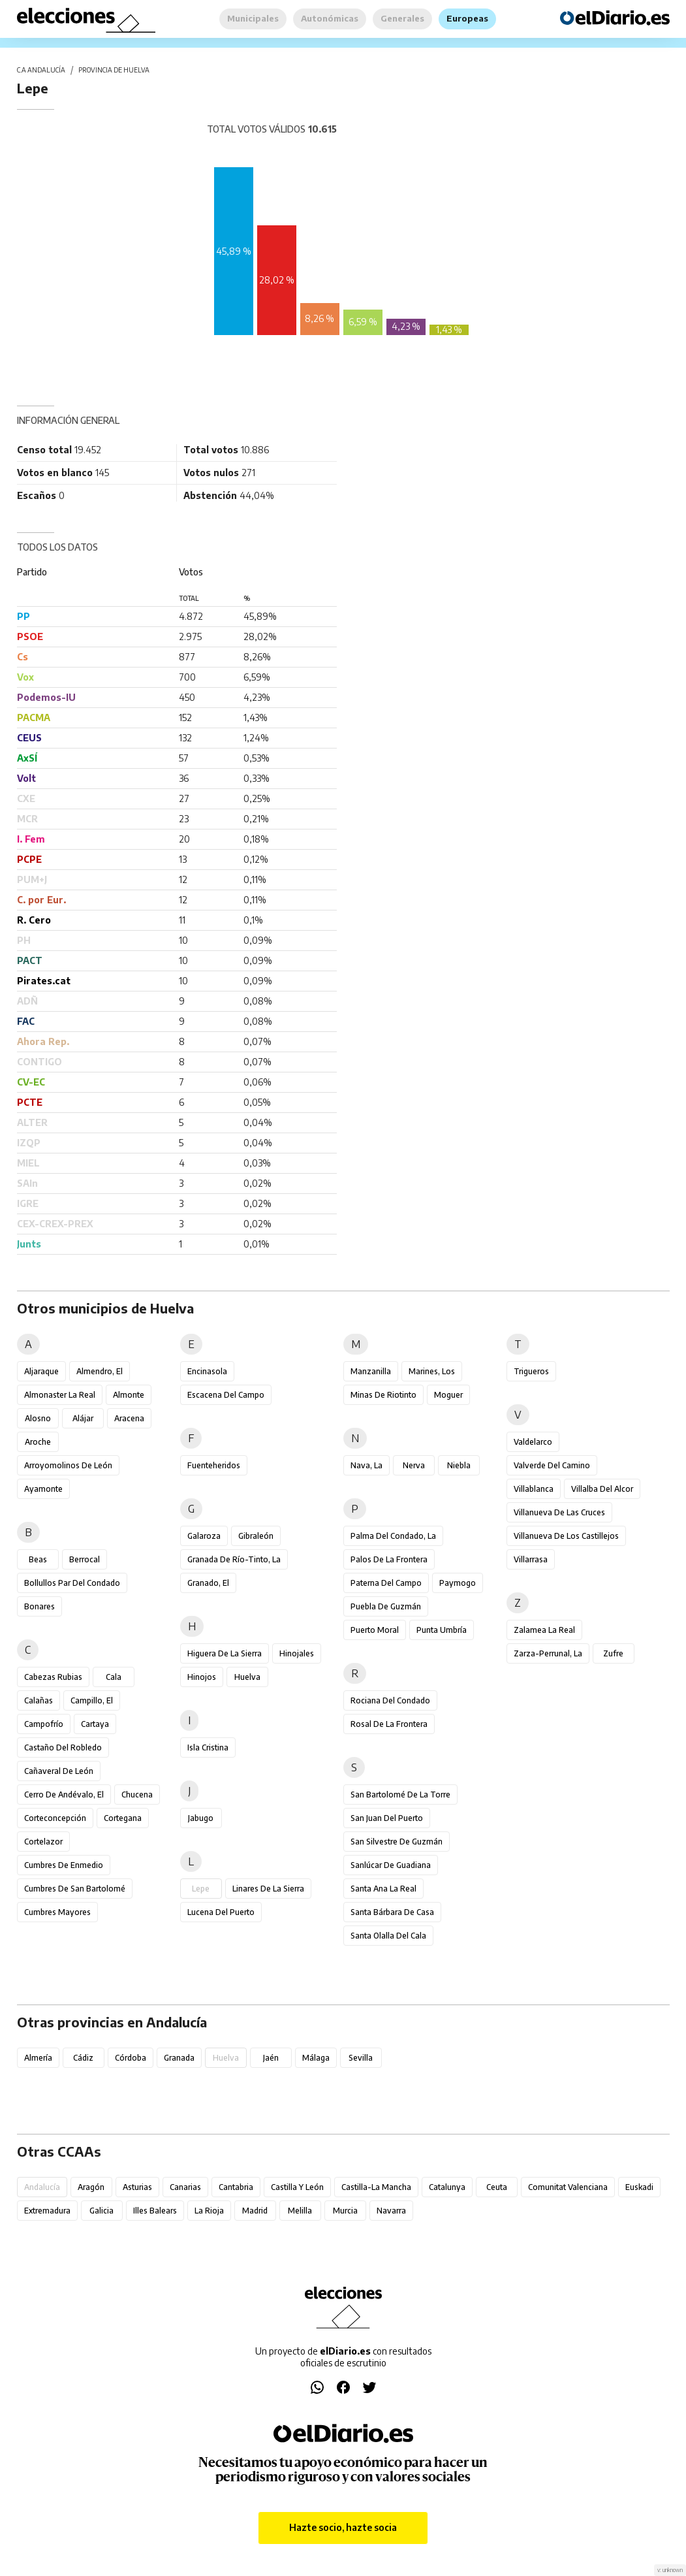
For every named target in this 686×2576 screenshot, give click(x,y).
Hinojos (201, 1677)
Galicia (101, 2210)
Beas (38, 1559)
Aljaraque (41, 1371)
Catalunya (447, 2187)
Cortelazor (43, 1841)
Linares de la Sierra (268, 1888)
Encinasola (207, 1371)
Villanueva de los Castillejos (566, 1536)
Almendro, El (99, 1371)
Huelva (247, 1677)
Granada (179, 2058)
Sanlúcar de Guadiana (391, 1865)
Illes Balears (155, 2210)
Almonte (128, 1395)
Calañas (38, 1700)
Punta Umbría (441, 1630)
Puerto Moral (375, 1630)
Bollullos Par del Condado (72, 1583)
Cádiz (83, 2058)
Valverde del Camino (552, 1465)
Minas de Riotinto (383, 1395)
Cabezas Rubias (53, 1677)
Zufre (613, 1653)
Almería (38, 2058)
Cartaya (95, 1724)
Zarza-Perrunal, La (548, 1653)
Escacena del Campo (225, 1395)
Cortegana (123, 1818)
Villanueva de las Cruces (559, 1512)
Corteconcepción (55, 1818)
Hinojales (296, 1653)
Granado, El (208, 1583)
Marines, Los (432, 1371)
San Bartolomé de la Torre (400, 1794)
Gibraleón (255, 1536)
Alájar (82, 1418)
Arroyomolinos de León (68, 1465)
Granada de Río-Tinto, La (234, 1559)
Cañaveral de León (58, 1771)
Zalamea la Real (544, 1630)
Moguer (448, 1395)
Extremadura (47, 2210)
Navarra (391, 2210)
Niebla (459, 1465)
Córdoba (130, 2058)
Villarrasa (531, 1559)
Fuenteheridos (213, 1465)
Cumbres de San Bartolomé (74, 1888)
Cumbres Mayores (57, 1912)
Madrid (255, 2210)
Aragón (91, 2187)
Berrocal (84, 1559)
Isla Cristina (207, 1747)
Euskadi (639, 2187)
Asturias (137, 2187)
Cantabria (236, 2187)
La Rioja (209, 2210)
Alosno (38, 1418)
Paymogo (457, 1583)
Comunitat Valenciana (568, 2187)
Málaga (316, 2058)
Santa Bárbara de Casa (392, 1912)
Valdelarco (533, 1442)
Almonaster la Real (59, 1395)
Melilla (300, 2210)
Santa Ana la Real (383, 1888)
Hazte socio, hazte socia (343, 2527)
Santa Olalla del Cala (388, 1935)
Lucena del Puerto (221, 1912)
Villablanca (533, 1489)
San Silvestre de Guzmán (397, 1841)
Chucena (137, 1794)
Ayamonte (43, 1489)
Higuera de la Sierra (224, 1653)
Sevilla (361, 2058)
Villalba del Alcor (602, 1489)
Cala (113, 1677)
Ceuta (496, 2187)
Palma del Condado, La (393, 1536)
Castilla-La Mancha (376, 2187)
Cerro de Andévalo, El (64, 1794)
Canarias (185, 2187)
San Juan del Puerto (387, 1818)
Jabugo (200, 1818)
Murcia (345, 2210)
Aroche (38, 1442)
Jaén (271, 2058)
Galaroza (204, 1536)
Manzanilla (371, 1371)
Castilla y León (297, 2187)
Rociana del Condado (390, 1700)
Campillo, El (91, 1700)
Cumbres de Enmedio (63, 1865)
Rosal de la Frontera (389, 1724)
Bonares (39, 1606)
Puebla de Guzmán (386, 1606)
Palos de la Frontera (389, 1559)
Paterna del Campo (386, 1583)
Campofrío (43, 1724)
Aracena (129, 1418)
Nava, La (366, 1465)
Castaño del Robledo (63, 1747)
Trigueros (531, 1371)
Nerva (414, 1465)
